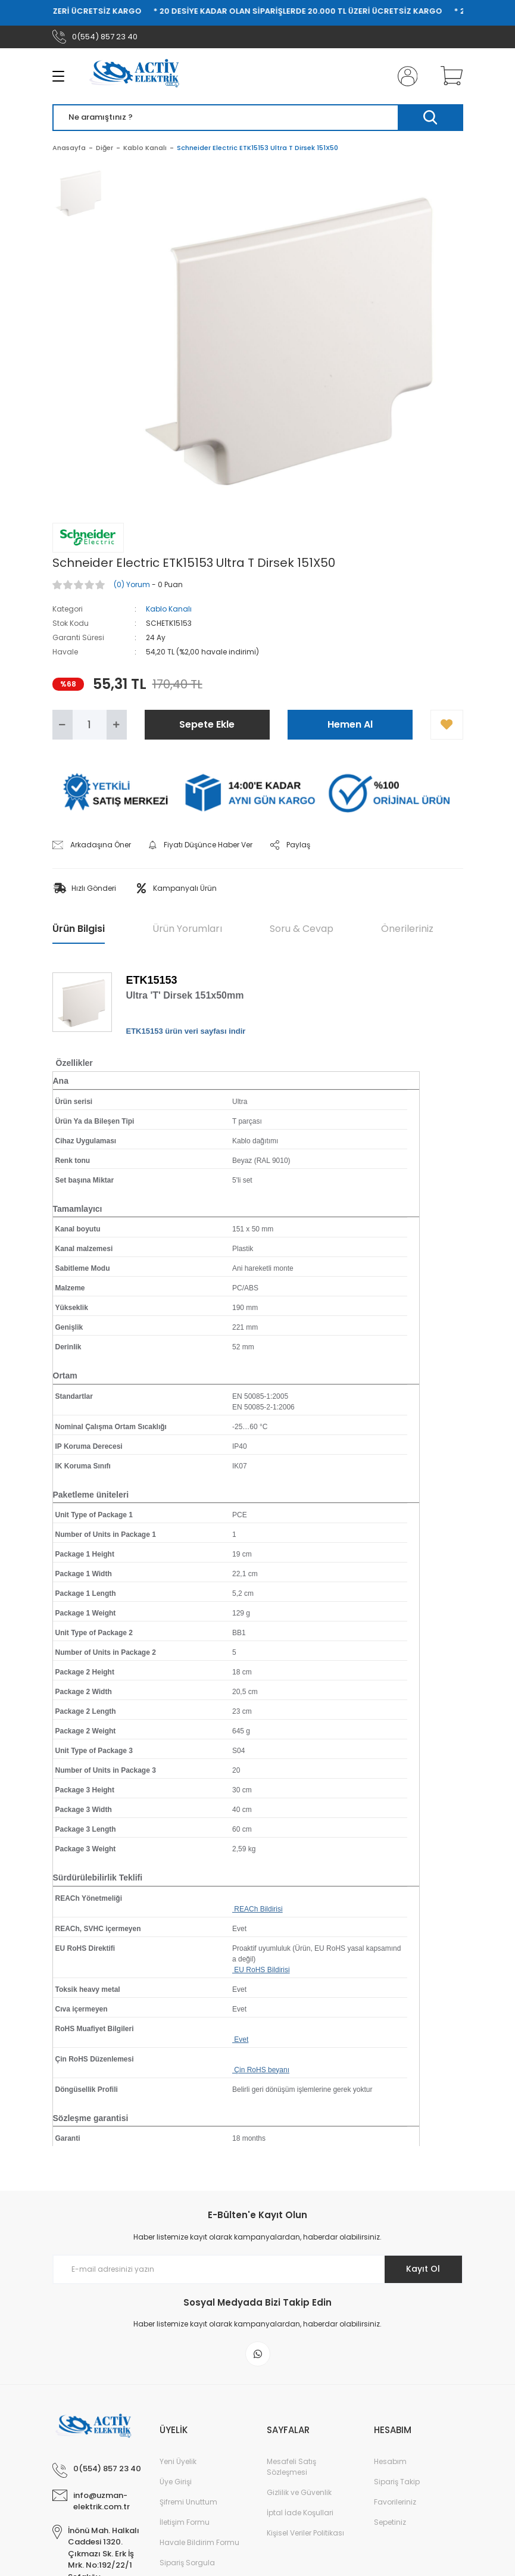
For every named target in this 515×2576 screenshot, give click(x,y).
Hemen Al (350, 724)
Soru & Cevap (301, 928)
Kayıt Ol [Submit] (423, 2269)
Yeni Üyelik (178, 2461)
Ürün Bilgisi (78, 928)
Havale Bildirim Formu (199, 2542)
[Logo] (139, 76)
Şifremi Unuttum (188, 2502)
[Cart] (449, 76)
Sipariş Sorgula (187, 2563)
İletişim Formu (185, 2522)
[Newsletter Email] (257, 2269)
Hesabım (390, 2461)
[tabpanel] (79, 199)
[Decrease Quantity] (62, 725)
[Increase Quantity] (117, 725)
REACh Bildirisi (257, 1909)
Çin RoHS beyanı (260, 2070)
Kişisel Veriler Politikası (305, 2533)
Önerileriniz (407, 928)
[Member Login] (404, 76)
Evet (240, 2039)
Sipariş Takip (397, 2482)
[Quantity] (90, 725)
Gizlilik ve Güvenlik (299, 2492)
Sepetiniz (390, 2522)
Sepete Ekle (207, 724)
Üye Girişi (176, 2482)
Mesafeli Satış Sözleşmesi (291, 2466)
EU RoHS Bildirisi (261, 1970)
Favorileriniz (395, 2502)
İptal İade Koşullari (300, 2513)
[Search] (257, 117)
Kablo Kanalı (169, 609)
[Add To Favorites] (446, 725)
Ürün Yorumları (187, 928)
